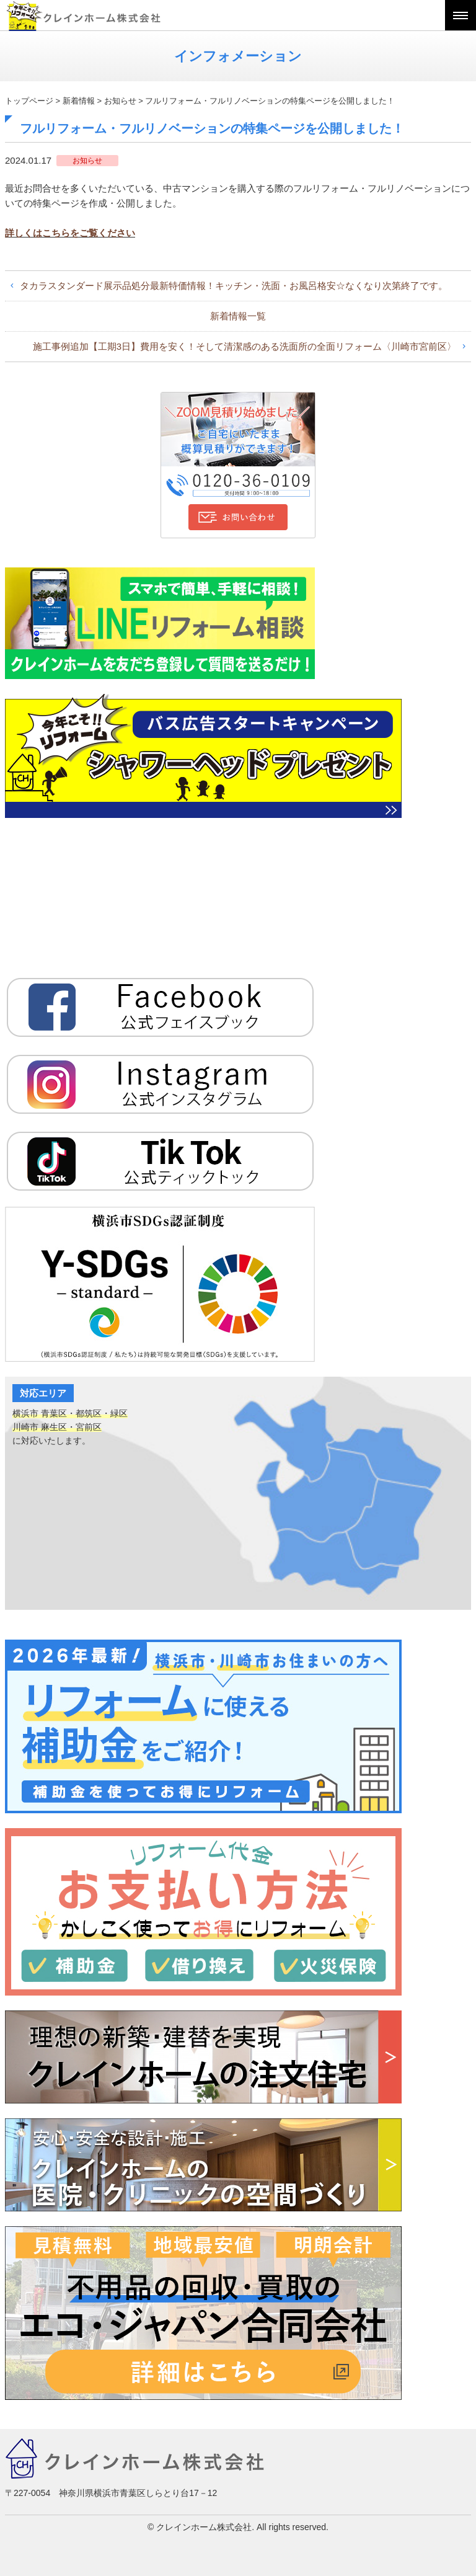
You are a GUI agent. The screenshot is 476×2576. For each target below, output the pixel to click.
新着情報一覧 (238, 316)
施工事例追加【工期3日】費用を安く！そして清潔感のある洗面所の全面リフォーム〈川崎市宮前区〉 (244, 346)
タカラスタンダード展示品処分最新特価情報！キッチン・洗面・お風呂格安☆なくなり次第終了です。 (233, 285)
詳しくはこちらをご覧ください (70, 233)
